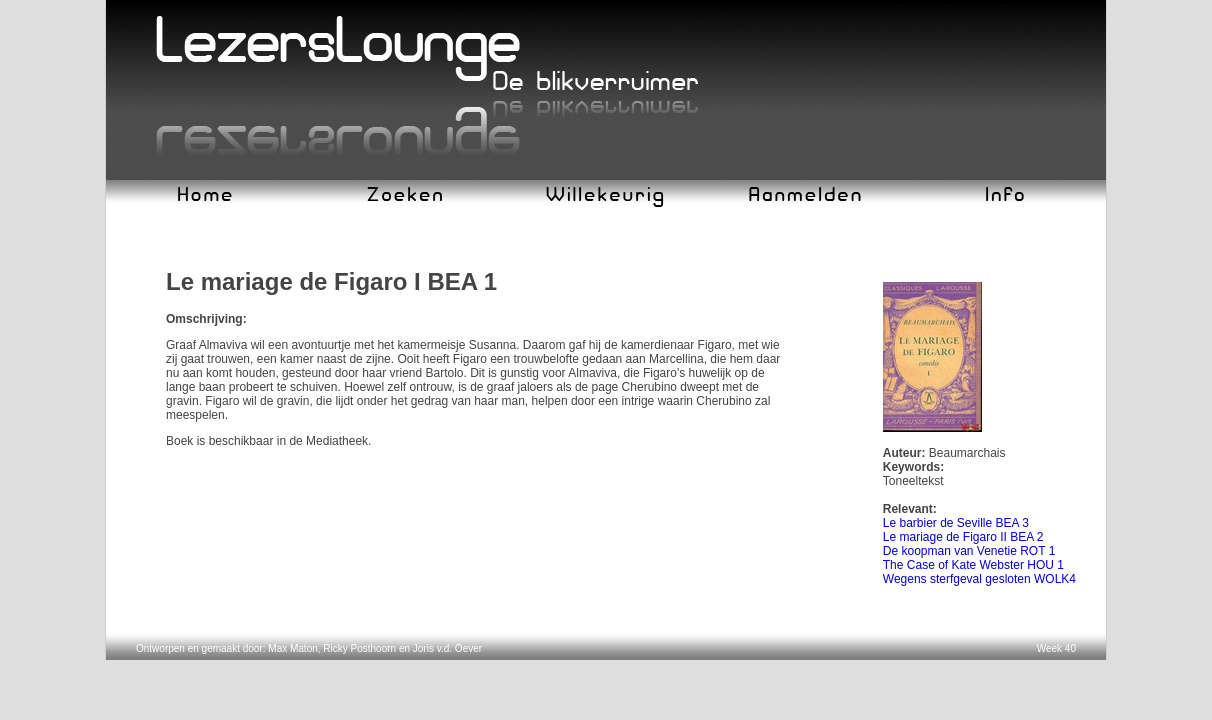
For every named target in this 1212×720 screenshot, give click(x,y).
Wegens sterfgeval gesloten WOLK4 (979, 579)
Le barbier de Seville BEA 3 (956, 523)
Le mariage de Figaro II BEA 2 (963, 537)
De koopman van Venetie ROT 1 (969, 551)
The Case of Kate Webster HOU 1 (973, 565)
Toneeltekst (913, 481)
